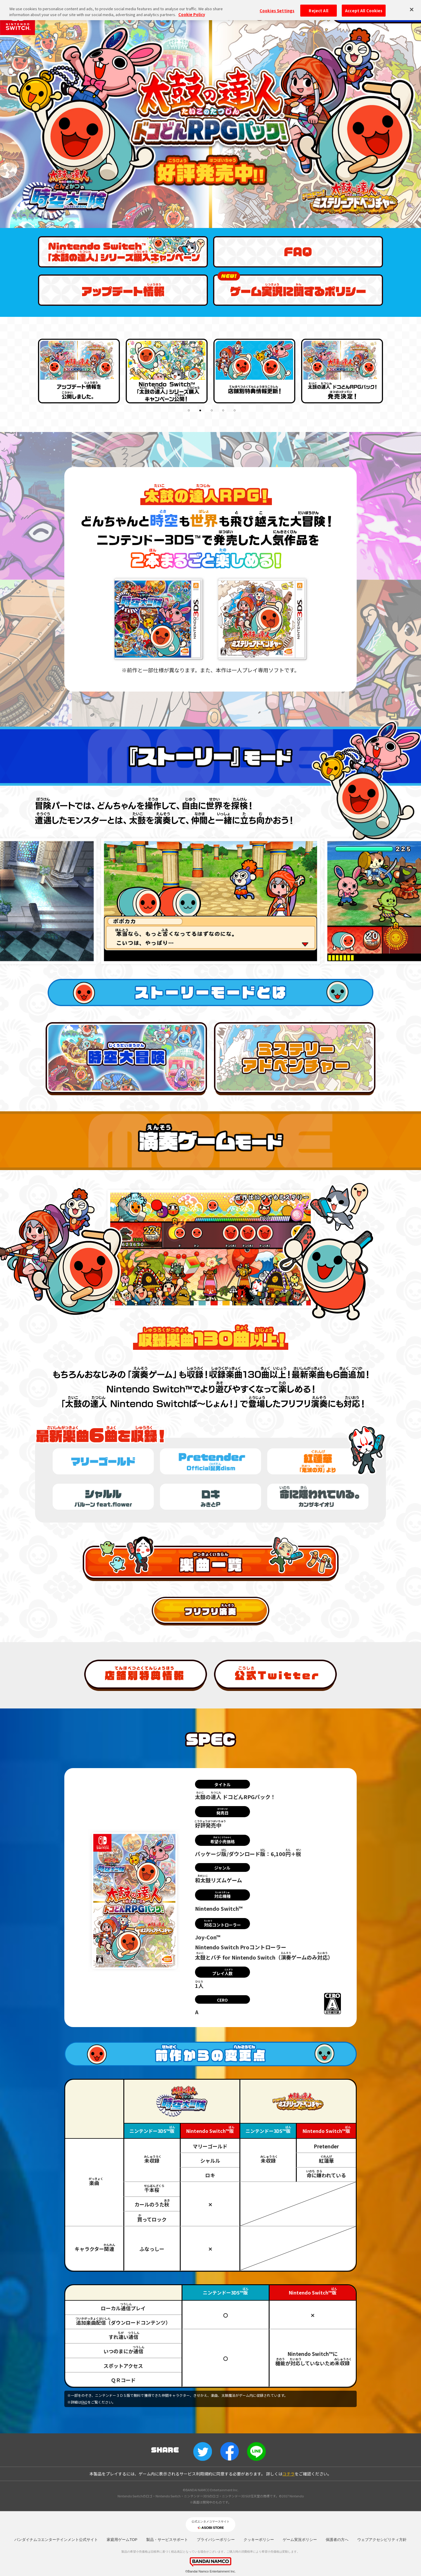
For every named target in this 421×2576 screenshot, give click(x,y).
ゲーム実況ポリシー (300, 2539)
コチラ (288, 2474)
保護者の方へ (337, 2539)
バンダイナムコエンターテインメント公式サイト (56, 2539)
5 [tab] (235, 410)
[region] (210, 10)
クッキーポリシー (259, 2539)
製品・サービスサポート (167, 2539)
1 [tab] (189, 410)
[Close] (411, 9)
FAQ (84, 2401)
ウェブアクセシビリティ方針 (382, 2539)
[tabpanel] (79, 368)
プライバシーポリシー (216, 2539)
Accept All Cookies (363, 10)
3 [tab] (212, 410)
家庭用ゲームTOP (122, 2539)
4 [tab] (223, 410)
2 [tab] (201, 410)
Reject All (318, 10)
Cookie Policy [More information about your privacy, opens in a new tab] (191, 14)
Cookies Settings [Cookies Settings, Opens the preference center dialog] (277, 10)
